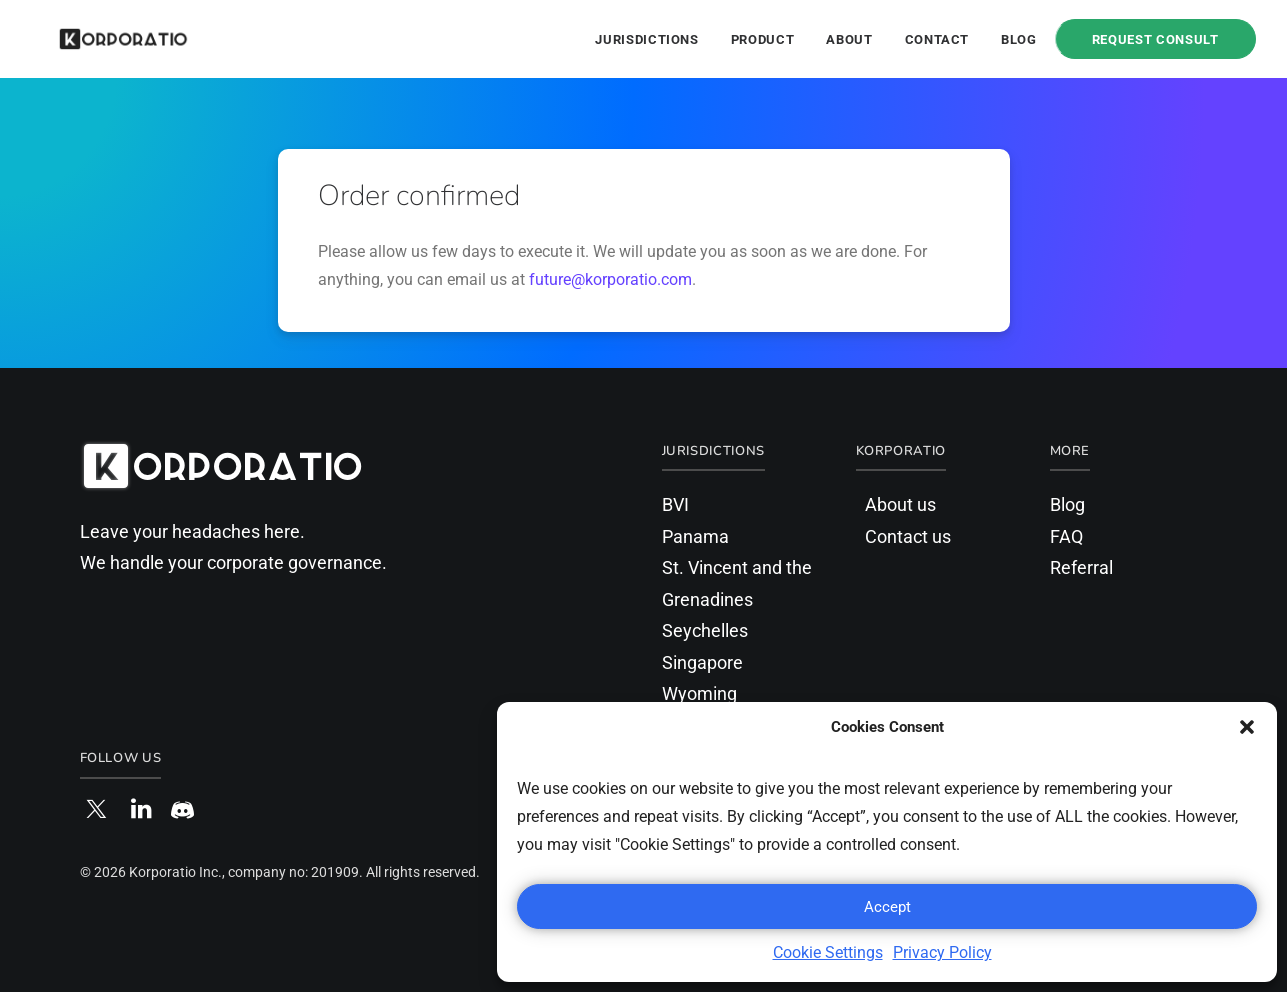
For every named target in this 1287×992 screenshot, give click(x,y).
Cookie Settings (828, 952)
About (849, 39)
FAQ (1066, 536)
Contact (937, 39)
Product (763, 39)
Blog (1019, 39)
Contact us (908, 536)
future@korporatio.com (610, 279)
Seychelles (705, 630)
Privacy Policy (942, 952)
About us (900, 504)
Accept (887, 907)
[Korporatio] (97, 39)
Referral (1081, 567)
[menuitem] (653, 39)
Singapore (702, 662)
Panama (695, 536)
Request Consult (1155, 39)
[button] (1247, 727)
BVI (675, 504)
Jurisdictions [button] (646, 39)
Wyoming (699, 693)
